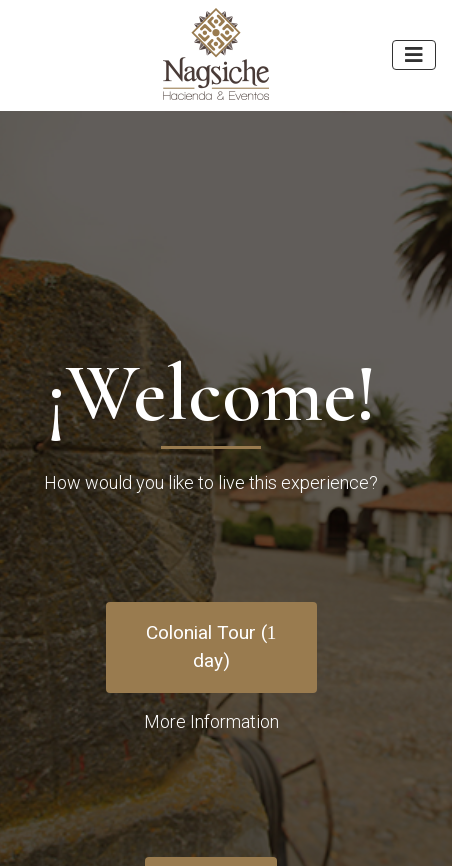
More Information (211, 721)
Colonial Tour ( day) (211, 647)
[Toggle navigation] (414, 55)
